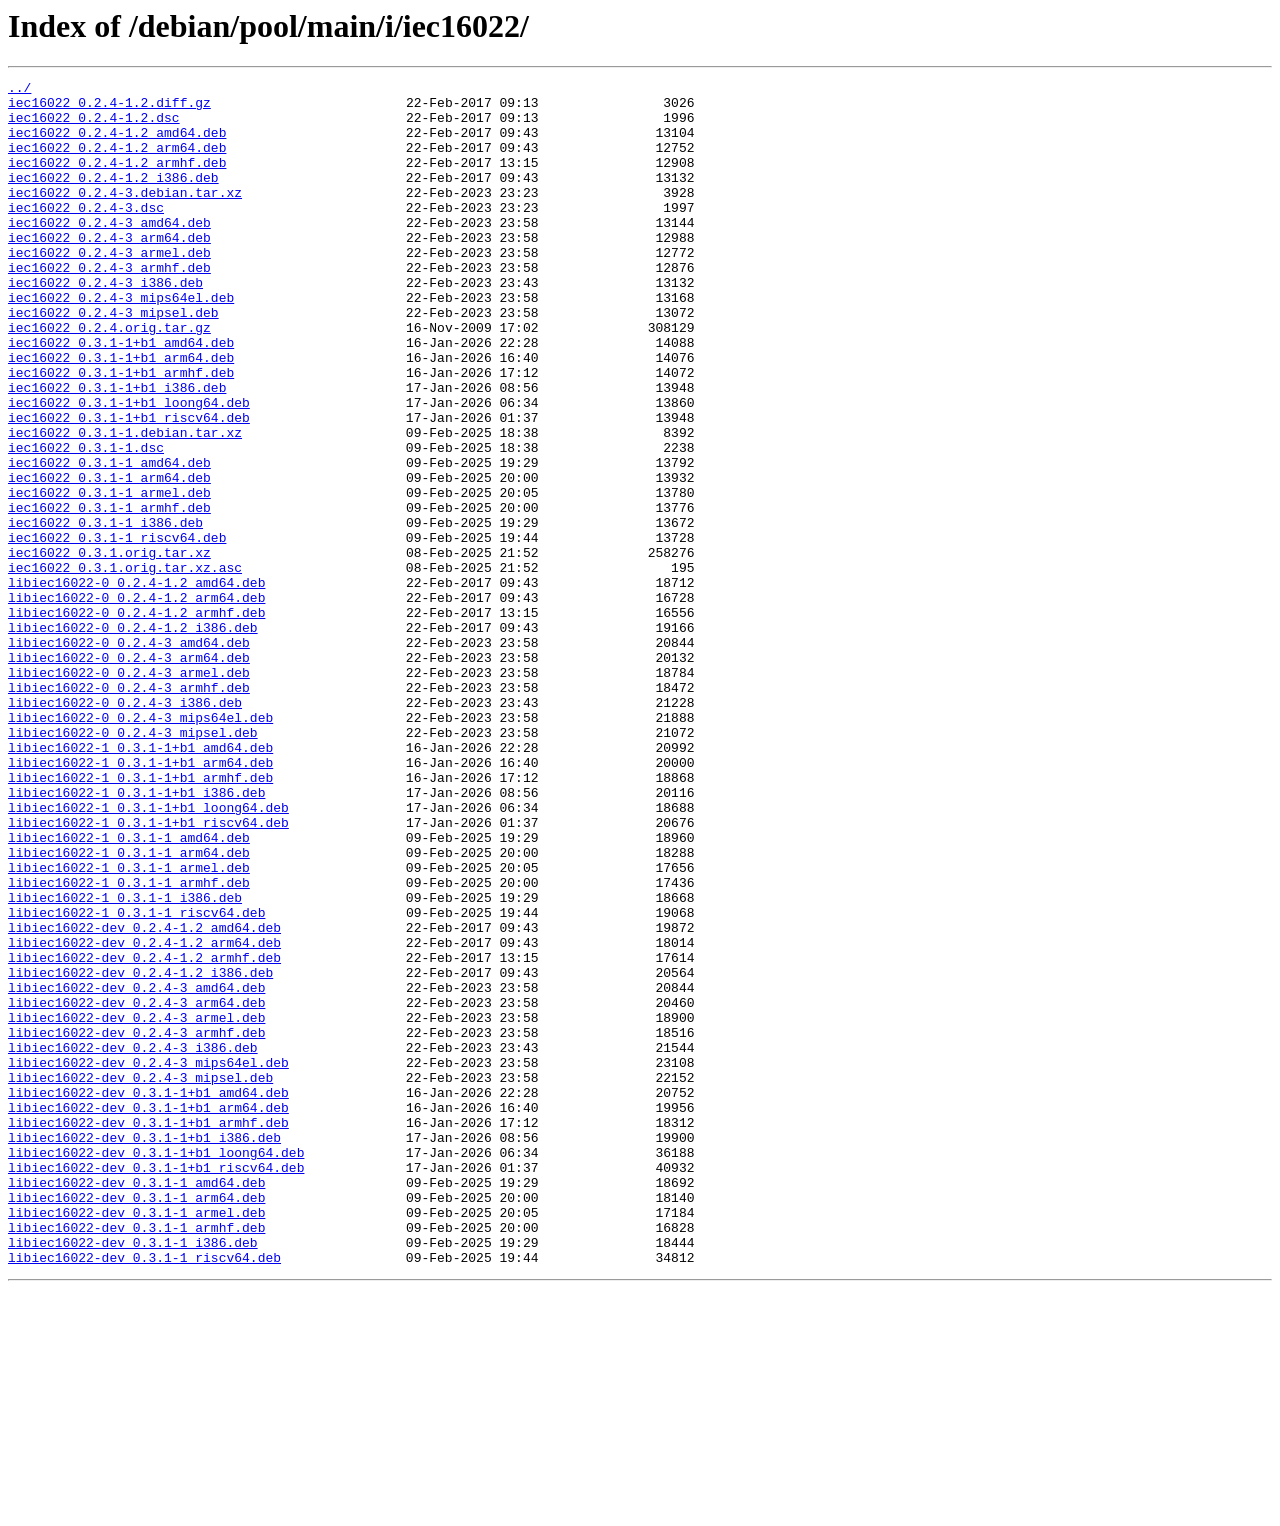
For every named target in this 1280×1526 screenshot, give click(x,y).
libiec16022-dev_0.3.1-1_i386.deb (133, 1476)
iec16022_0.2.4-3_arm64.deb (109, 270)
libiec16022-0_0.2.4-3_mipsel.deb (133, 864)
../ (19, 90)
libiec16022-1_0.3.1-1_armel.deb (129, 1026)
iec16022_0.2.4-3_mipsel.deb (113, 360)
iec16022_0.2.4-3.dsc (86, 234)
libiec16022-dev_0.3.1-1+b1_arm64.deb (148, 1314)
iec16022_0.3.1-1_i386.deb (105, 612)
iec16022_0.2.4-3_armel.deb (109, 288)
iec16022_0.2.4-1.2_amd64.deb (117, 144)
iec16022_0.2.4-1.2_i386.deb (113, 198)
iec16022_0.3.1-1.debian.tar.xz (125, 504)
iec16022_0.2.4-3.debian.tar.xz (125, 216)
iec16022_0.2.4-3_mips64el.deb (121, 342)
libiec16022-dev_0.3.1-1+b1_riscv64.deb (156, 1386)
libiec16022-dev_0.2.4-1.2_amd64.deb (144, 1098)
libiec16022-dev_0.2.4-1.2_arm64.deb (144, 1116)
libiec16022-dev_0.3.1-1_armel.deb (136, 1440)
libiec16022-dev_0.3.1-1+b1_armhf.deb (148, 1332)
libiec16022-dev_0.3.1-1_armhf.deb (136, 1458)
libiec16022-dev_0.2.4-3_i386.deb (133, 1242)
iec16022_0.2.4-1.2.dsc (94, 126)
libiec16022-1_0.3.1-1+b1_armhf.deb (140, 918)
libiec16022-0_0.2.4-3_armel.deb (129, 792)
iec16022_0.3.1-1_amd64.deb (109, 540)
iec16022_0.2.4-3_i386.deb (105, 324)
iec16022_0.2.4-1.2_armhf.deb (117, 180)
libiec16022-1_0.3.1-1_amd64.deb (129, 990)
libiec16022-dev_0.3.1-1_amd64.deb (136, 1404)
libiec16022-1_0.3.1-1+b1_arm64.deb (140, 900)
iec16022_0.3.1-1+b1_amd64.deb (121, 396)
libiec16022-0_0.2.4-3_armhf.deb (129, 810)
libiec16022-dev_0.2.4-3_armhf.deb (136, 1224)
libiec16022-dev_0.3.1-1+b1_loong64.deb (156, 1368)
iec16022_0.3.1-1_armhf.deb (109, 594)
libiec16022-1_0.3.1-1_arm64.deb (129, 1008)
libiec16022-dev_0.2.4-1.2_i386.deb (140, 1152)
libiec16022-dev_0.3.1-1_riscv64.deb (144, 1494)
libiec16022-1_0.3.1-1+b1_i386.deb (136, 936)
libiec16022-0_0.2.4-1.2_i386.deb (133, 738)
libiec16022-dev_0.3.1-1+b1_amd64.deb (148, 1296)
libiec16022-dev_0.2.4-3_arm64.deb (136, 1188)
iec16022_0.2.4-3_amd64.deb (109, 252)
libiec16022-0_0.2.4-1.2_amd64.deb (136, 684)
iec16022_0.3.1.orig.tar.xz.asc (125, 666)
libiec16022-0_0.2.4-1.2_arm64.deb (136, 702)
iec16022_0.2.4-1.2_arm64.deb (117, 162)
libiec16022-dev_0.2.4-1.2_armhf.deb (144, 1134)
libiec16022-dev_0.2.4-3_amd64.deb (136, 1170)
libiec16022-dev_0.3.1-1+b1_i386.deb (144, 1350)
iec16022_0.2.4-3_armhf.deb (109, 306)
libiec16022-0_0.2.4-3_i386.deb (125, 828)
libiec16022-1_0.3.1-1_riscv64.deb (136, 1080)
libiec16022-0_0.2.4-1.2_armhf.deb (136, 720)
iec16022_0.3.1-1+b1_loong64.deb (129, 468)
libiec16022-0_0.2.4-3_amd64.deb (129, 756)
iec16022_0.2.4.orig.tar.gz (109, 378)
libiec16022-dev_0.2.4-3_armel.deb (136, 1206)
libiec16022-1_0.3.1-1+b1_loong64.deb (148, 954)
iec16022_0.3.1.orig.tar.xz (109, 648)
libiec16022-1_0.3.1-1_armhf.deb (129, 1044)
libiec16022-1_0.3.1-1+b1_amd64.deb (140, 882)
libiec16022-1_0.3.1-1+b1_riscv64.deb (148, 972)
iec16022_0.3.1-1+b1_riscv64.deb (129, 486)
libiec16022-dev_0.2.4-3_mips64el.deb (148, 1260)
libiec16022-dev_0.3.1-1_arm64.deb (136, 1422)
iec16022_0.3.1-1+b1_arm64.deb (121, 414)
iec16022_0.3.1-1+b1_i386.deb (117, 450)
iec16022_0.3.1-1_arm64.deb (109, 558)
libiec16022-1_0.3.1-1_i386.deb (125, 1062)
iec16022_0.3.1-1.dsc (86, 522)
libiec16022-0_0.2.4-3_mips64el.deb (140, 846)
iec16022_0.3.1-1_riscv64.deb (117, 630)
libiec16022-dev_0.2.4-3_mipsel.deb (140, 1278)
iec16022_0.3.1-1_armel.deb (109, 576)
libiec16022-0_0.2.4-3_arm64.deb (129, 774)
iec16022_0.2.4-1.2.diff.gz (109, 108)
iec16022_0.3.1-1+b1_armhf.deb (121, 432)
